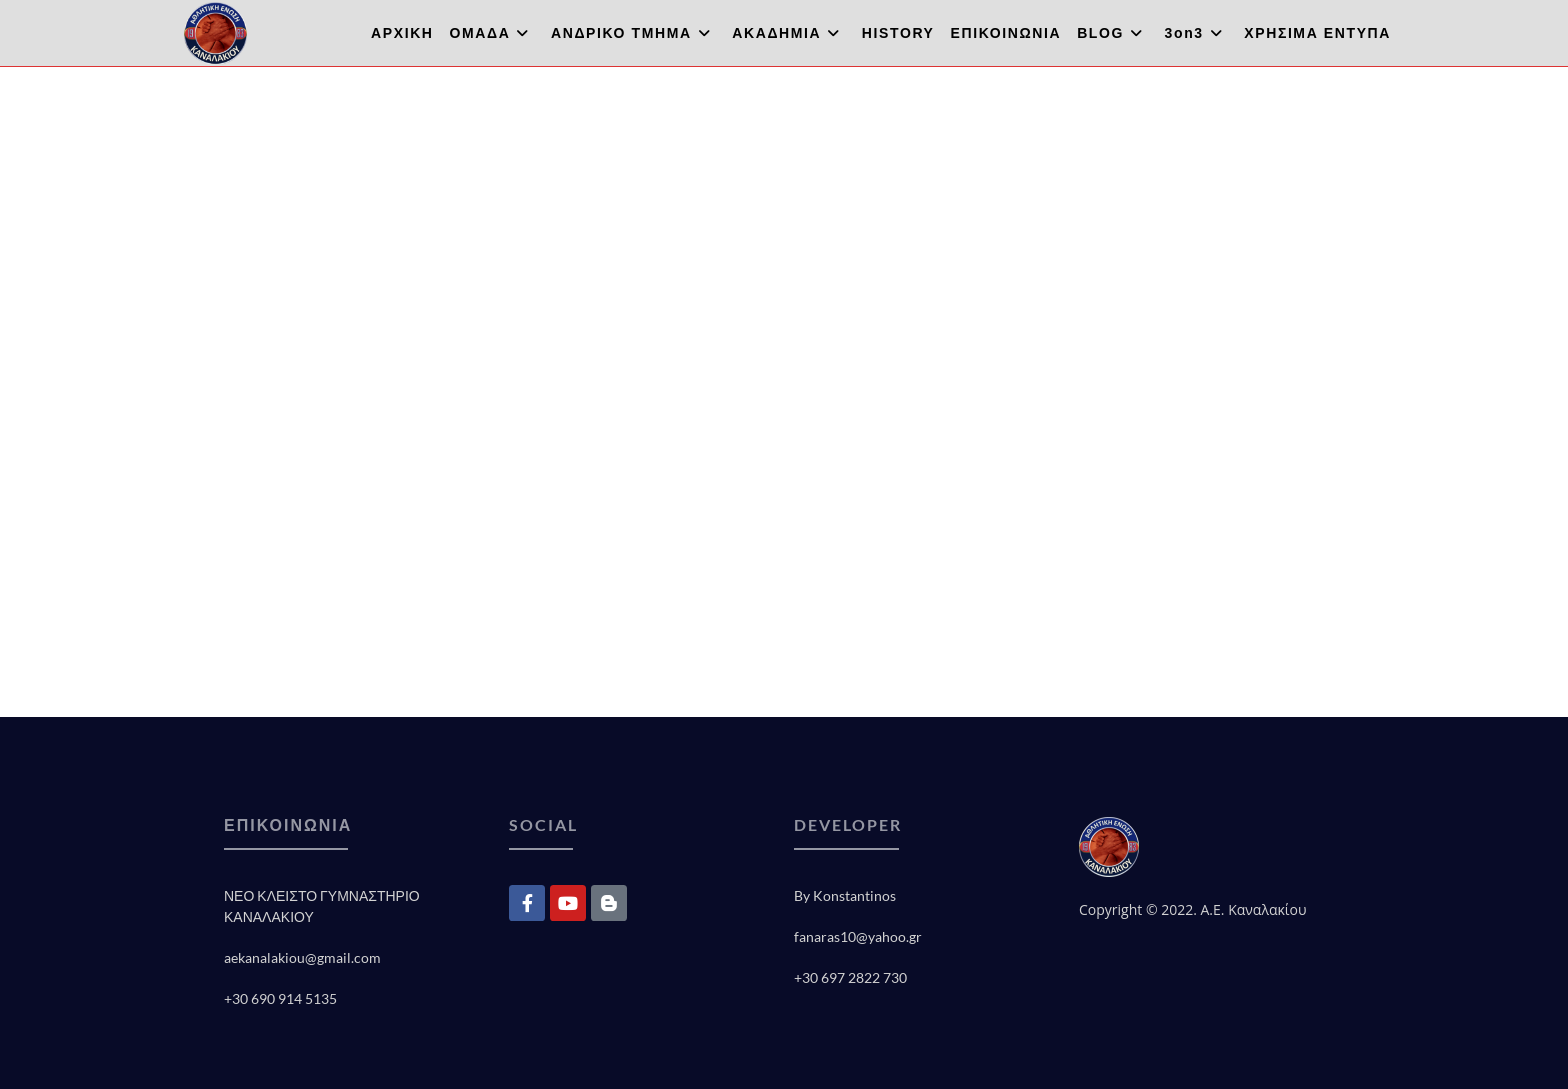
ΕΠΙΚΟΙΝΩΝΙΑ (288, 824)
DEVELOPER (848, 824)
